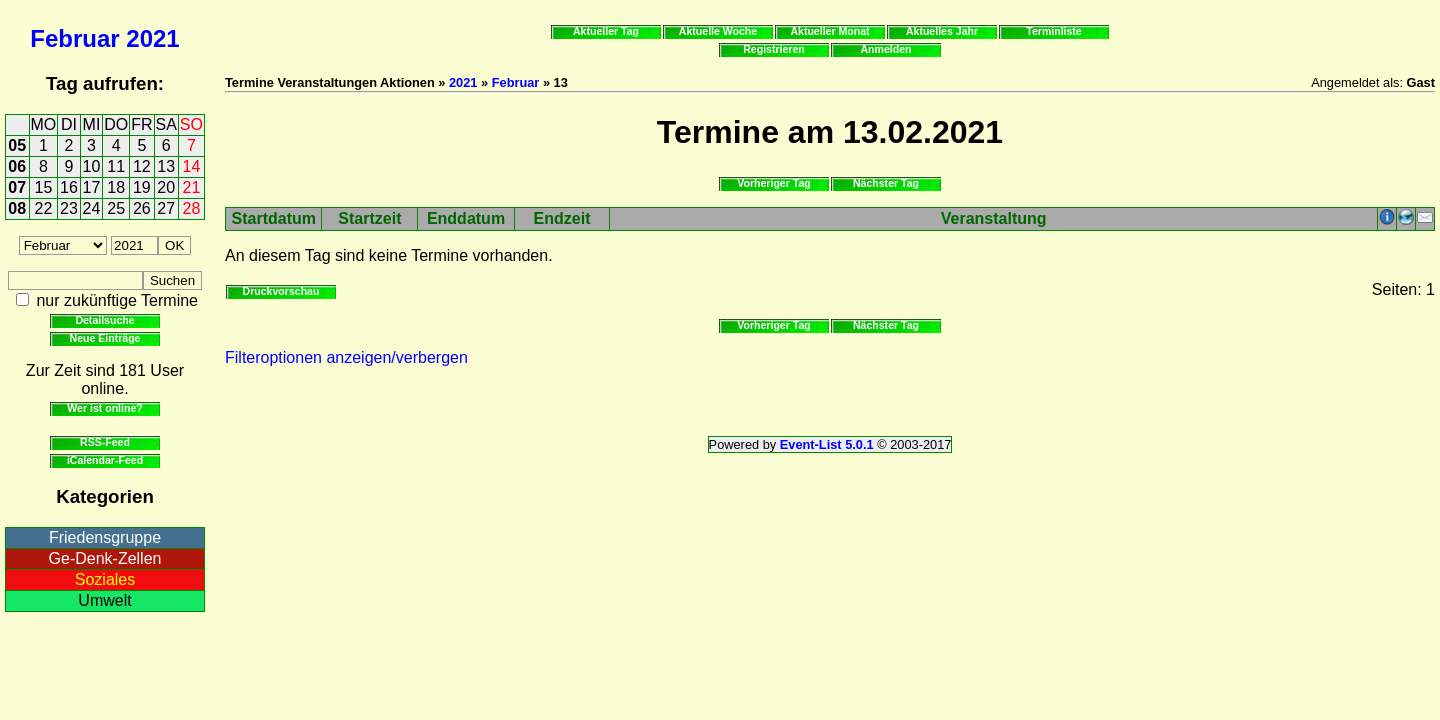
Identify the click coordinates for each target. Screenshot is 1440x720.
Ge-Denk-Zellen (105, 558)
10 (92, 166)
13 (166, 166)
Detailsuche (104, 320)
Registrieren (774, 49)
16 (69, 187)
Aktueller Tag (606, 31)
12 (142, 166)
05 (17, 145)
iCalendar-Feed (105, 460)
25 (116, 208)
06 (17, 166)
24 (92, 208)
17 (92, 187)
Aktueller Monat (829, 31)
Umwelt (104, 600)
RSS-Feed (105, 442)
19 (142, 187)
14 (192, 166)
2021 (152, 38)
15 (44, 187)
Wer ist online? (104, 408)
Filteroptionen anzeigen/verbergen (346, 357)
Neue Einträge (105, 338)
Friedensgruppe (105, 537)
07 (17, 187)
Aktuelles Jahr (942, 31)
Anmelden (886, 49)
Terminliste (1053, 31)
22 (44, 208)
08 (17, 208)
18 (116, 187)
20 (166, 187)
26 (142, 208)
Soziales (105, 579)
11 (116, 166)
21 (192, 187)
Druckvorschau (281, 291)
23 (69, 208)
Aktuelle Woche (718, 31)
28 (192, 208)
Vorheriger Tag (773, 183)
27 (166, 208)
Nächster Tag (886, 183)
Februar (74, 38)
